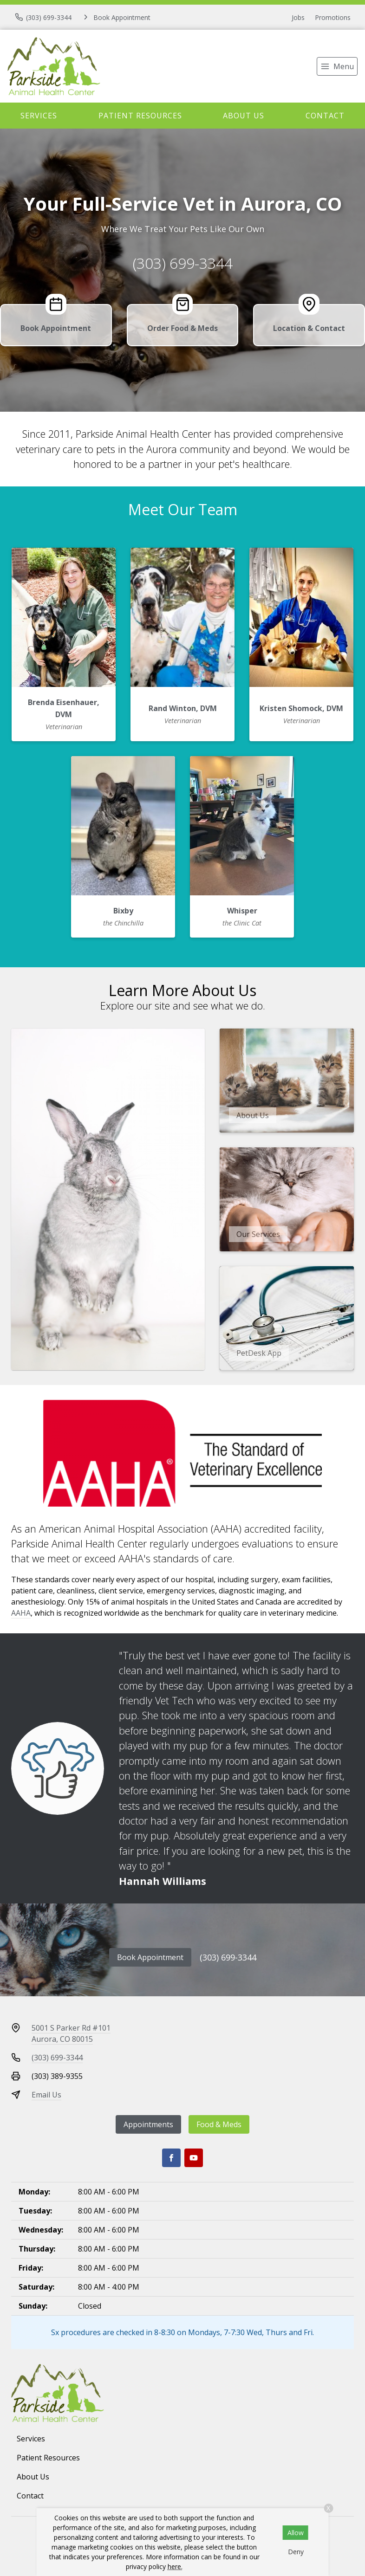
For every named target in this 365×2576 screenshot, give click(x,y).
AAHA (21, 1613)
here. (175, 2566)
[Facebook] (171, 2158)
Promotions (333, 17)
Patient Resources (140, 115)
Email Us (46, 2095)
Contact (325, 115)
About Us (243, 115)
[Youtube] (193, 2158)
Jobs (298, 17)
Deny (296, 2551)
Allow (295, 2532)
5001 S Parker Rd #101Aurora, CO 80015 (71, 2033)
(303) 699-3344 (183, 263)
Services (38, 115)
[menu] (337, 66)
